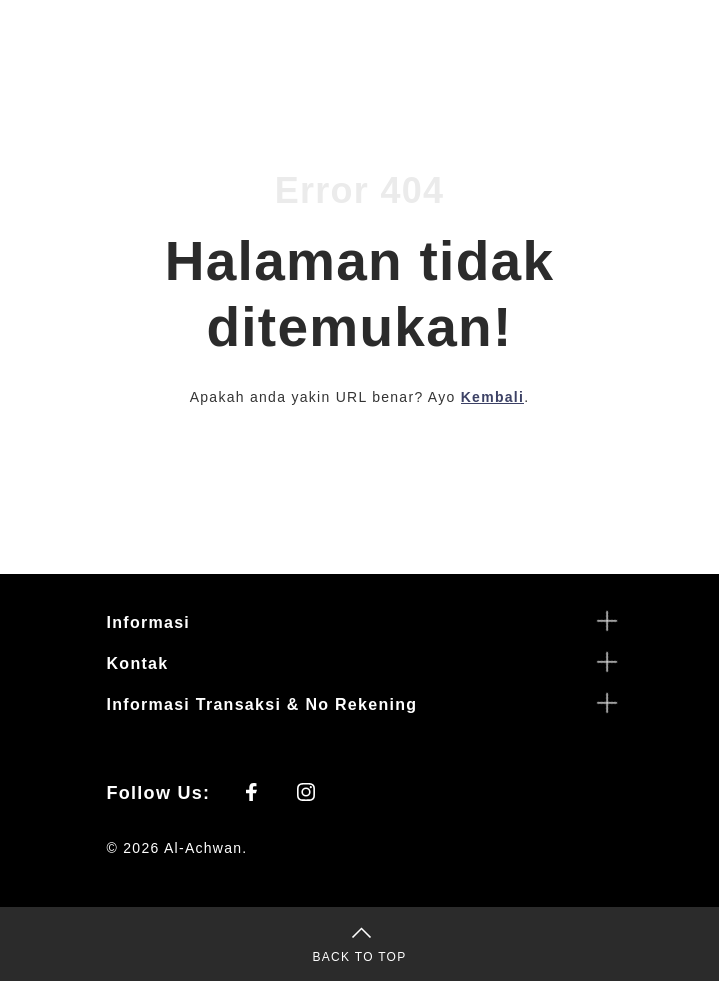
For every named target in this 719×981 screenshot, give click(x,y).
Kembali (492, 397)
